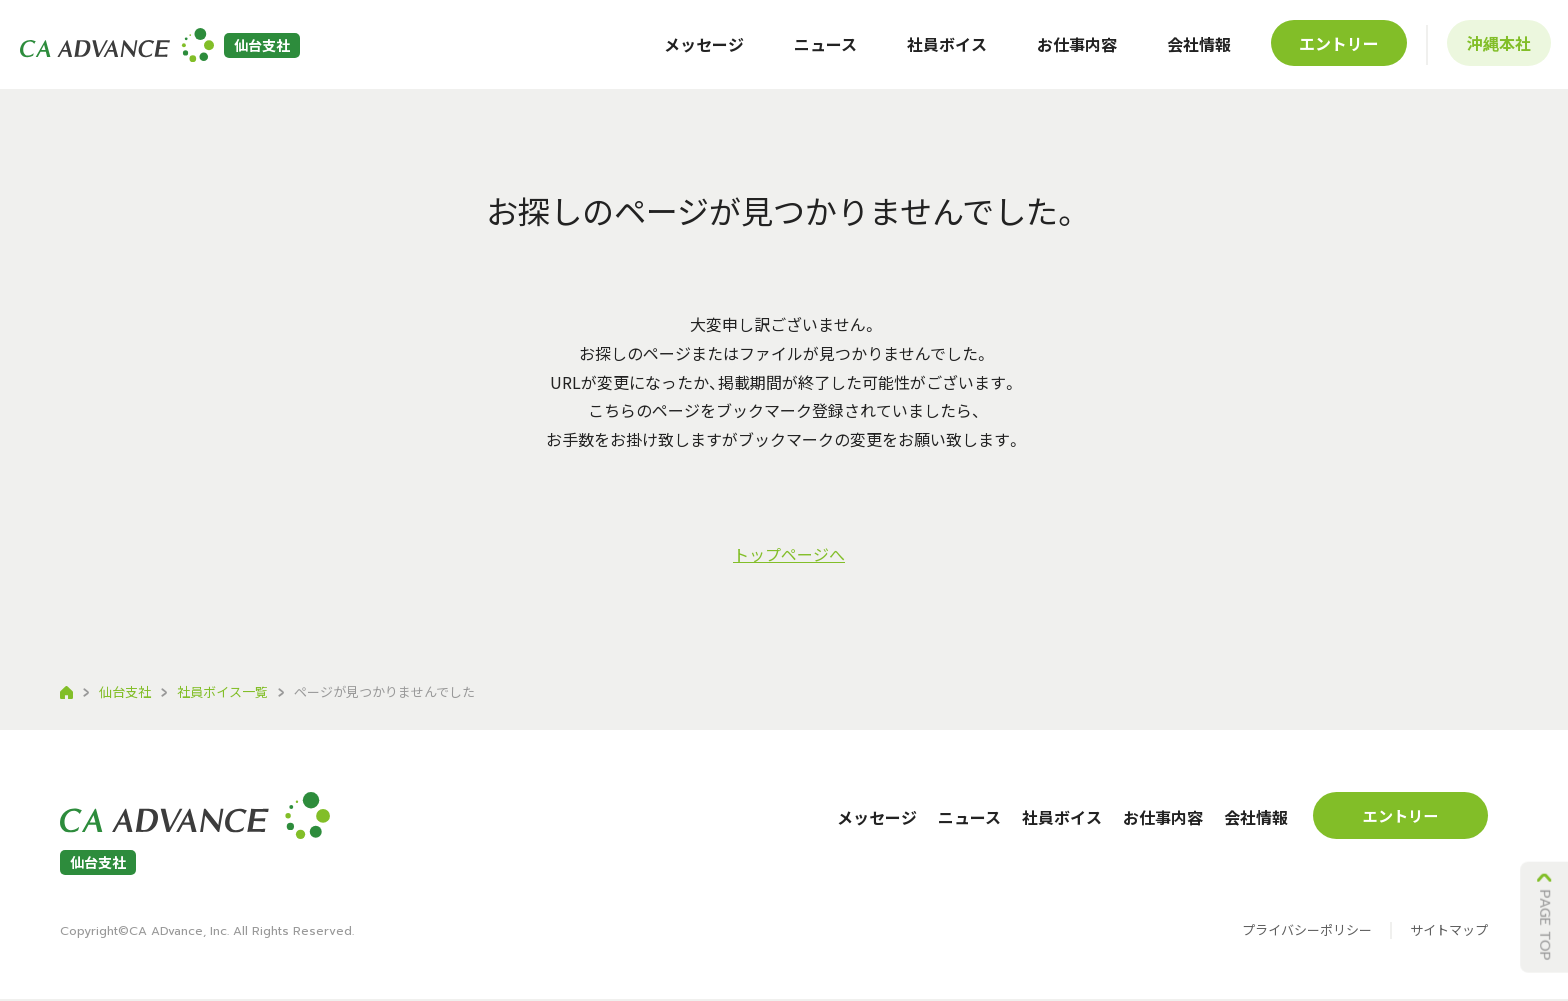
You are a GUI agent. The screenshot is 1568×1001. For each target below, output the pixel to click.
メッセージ (701, 50)
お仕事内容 (1074, 50)
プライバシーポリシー (1307, 933)
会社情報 (1196, 50)
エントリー (1336, 49)
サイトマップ (1449, 933)
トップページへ (789, 554)
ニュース (822, 50)
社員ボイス (944, 50)
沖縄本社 (1496, 49)
